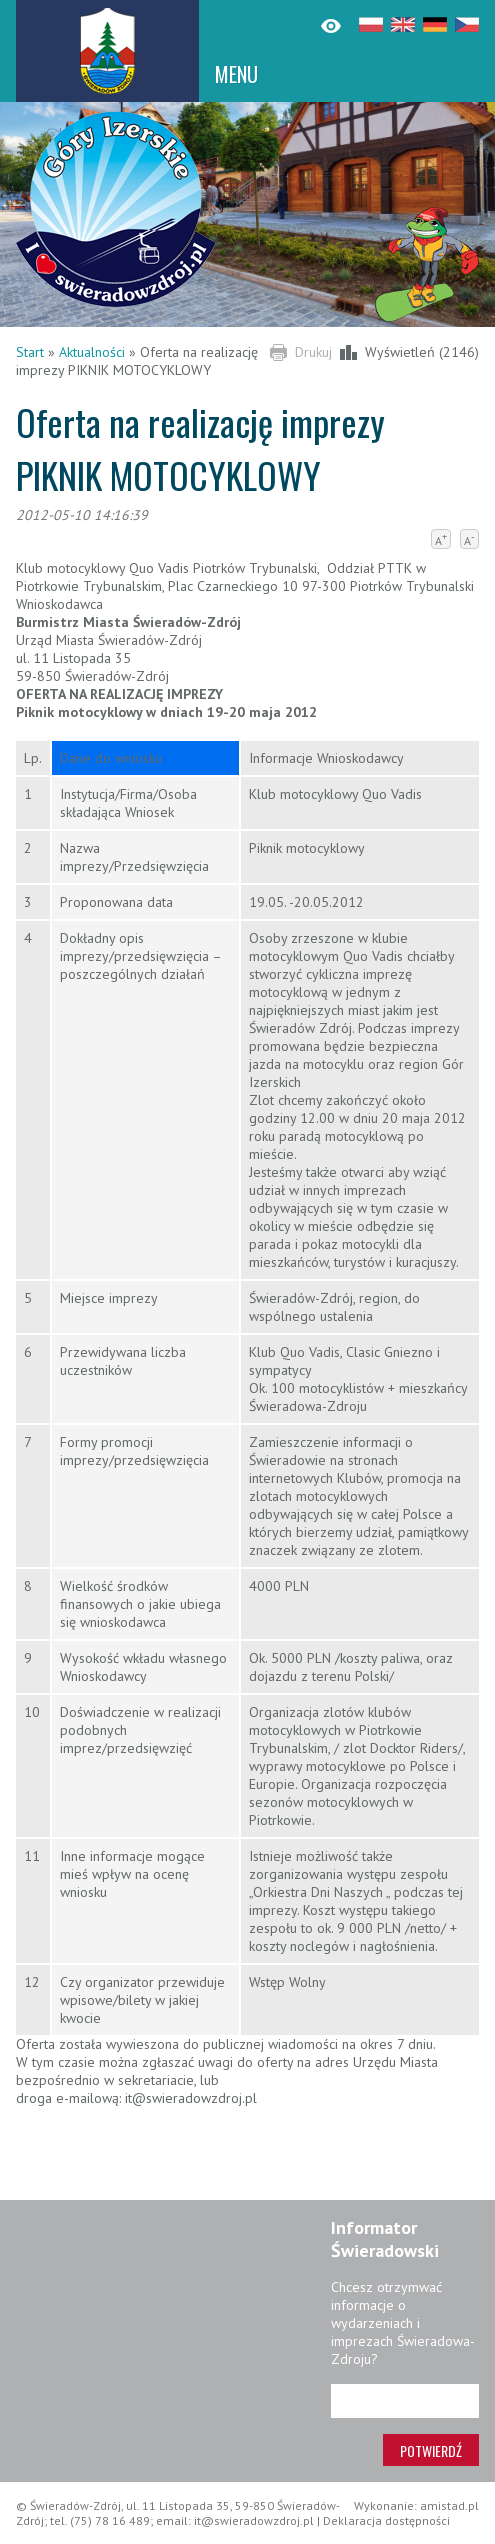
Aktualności (92, 352)
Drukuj (313, 352)
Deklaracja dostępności (386, 2520)
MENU (236, 74)
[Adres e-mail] (405, 2401)
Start (30, 352)
